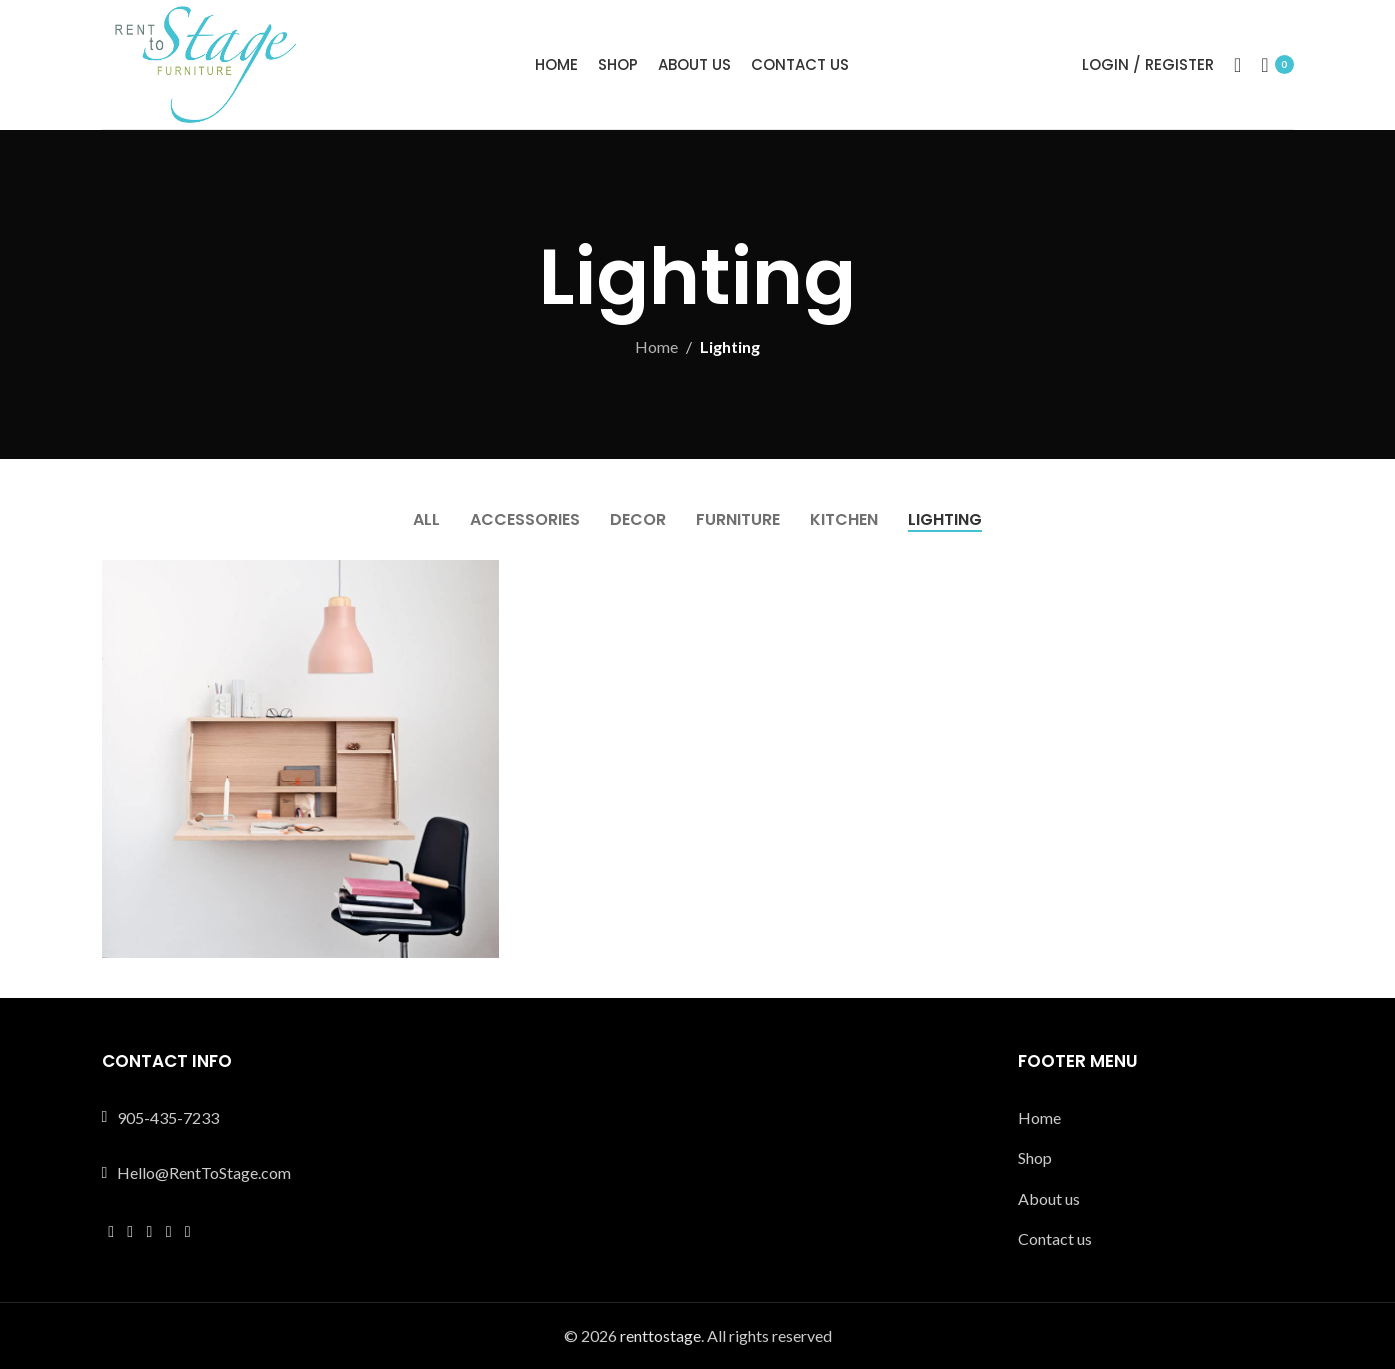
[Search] (1237, 65)
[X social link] (130, 1231)
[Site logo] (202, 62)
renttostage (660, 1335)
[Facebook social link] (111, 1231)
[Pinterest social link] (187, 1231)
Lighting (730, 346)
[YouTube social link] (168, 1231)
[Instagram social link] (149, 1231)
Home (656, 346)
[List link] (1156, 1118)
